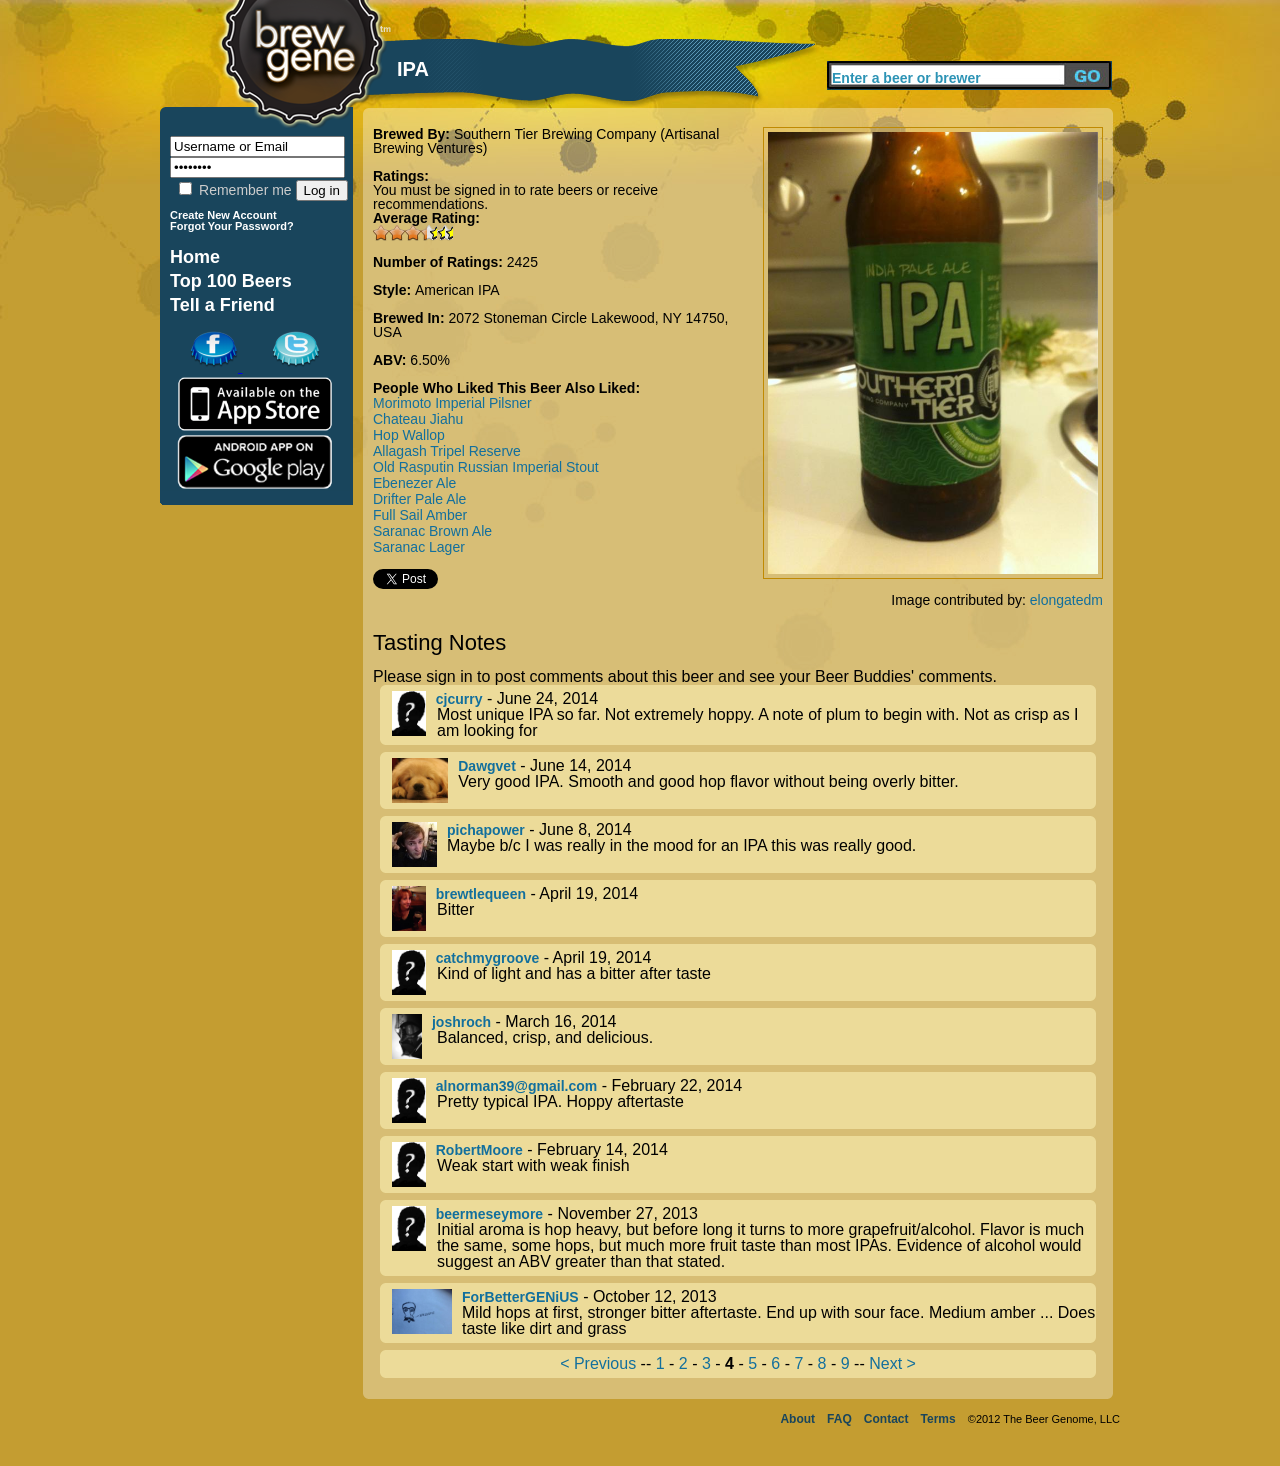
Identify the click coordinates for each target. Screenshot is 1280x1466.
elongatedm (1066, 600)
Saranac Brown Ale (432, 531)
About (797, 1419)
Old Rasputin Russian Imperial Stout (486, 467)
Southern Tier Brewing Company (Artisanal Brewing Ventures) (546, 141)
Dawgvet (487, 766)
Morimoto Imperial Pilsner (452, 403)
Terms (938, 1419)
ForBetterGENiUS (520, 1297)
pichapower (486, 830)
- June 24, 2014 (744, 715)
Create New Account (223, 215)
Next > (892, 1363)
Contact (886, 1419)
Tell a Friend (222, 305)
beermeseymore (489, 1214)
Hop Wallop (409, 435)
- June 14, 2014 (744, 780)
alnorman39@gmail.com (516, 1086)
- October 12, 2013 (744, 1313)
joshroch (461, 1022)
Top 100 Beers (231, 281)
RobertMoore (479, 1150)
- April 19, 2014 (744, 908)
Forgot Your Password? (232, 226)
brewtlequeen (481, 894)
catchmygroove (487, 958)
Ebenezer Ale (414, 483)
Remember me (235, 190)
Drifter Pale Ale (419, 499)
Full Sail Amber (420, 515)
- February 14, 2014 (744, 1164)
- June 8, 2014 (744, 844)
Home (195, 257)
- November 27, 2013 (744, 1238)
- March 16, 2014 (744, 1036)
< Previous (598, 1363)
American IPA (457, 290)
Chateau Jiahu (418, 419)
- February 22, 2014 (744, 1100)
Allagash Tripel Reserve (447, 451)
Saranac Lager (419, 547)
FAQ (839, 1419)
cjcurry (459, 699)
